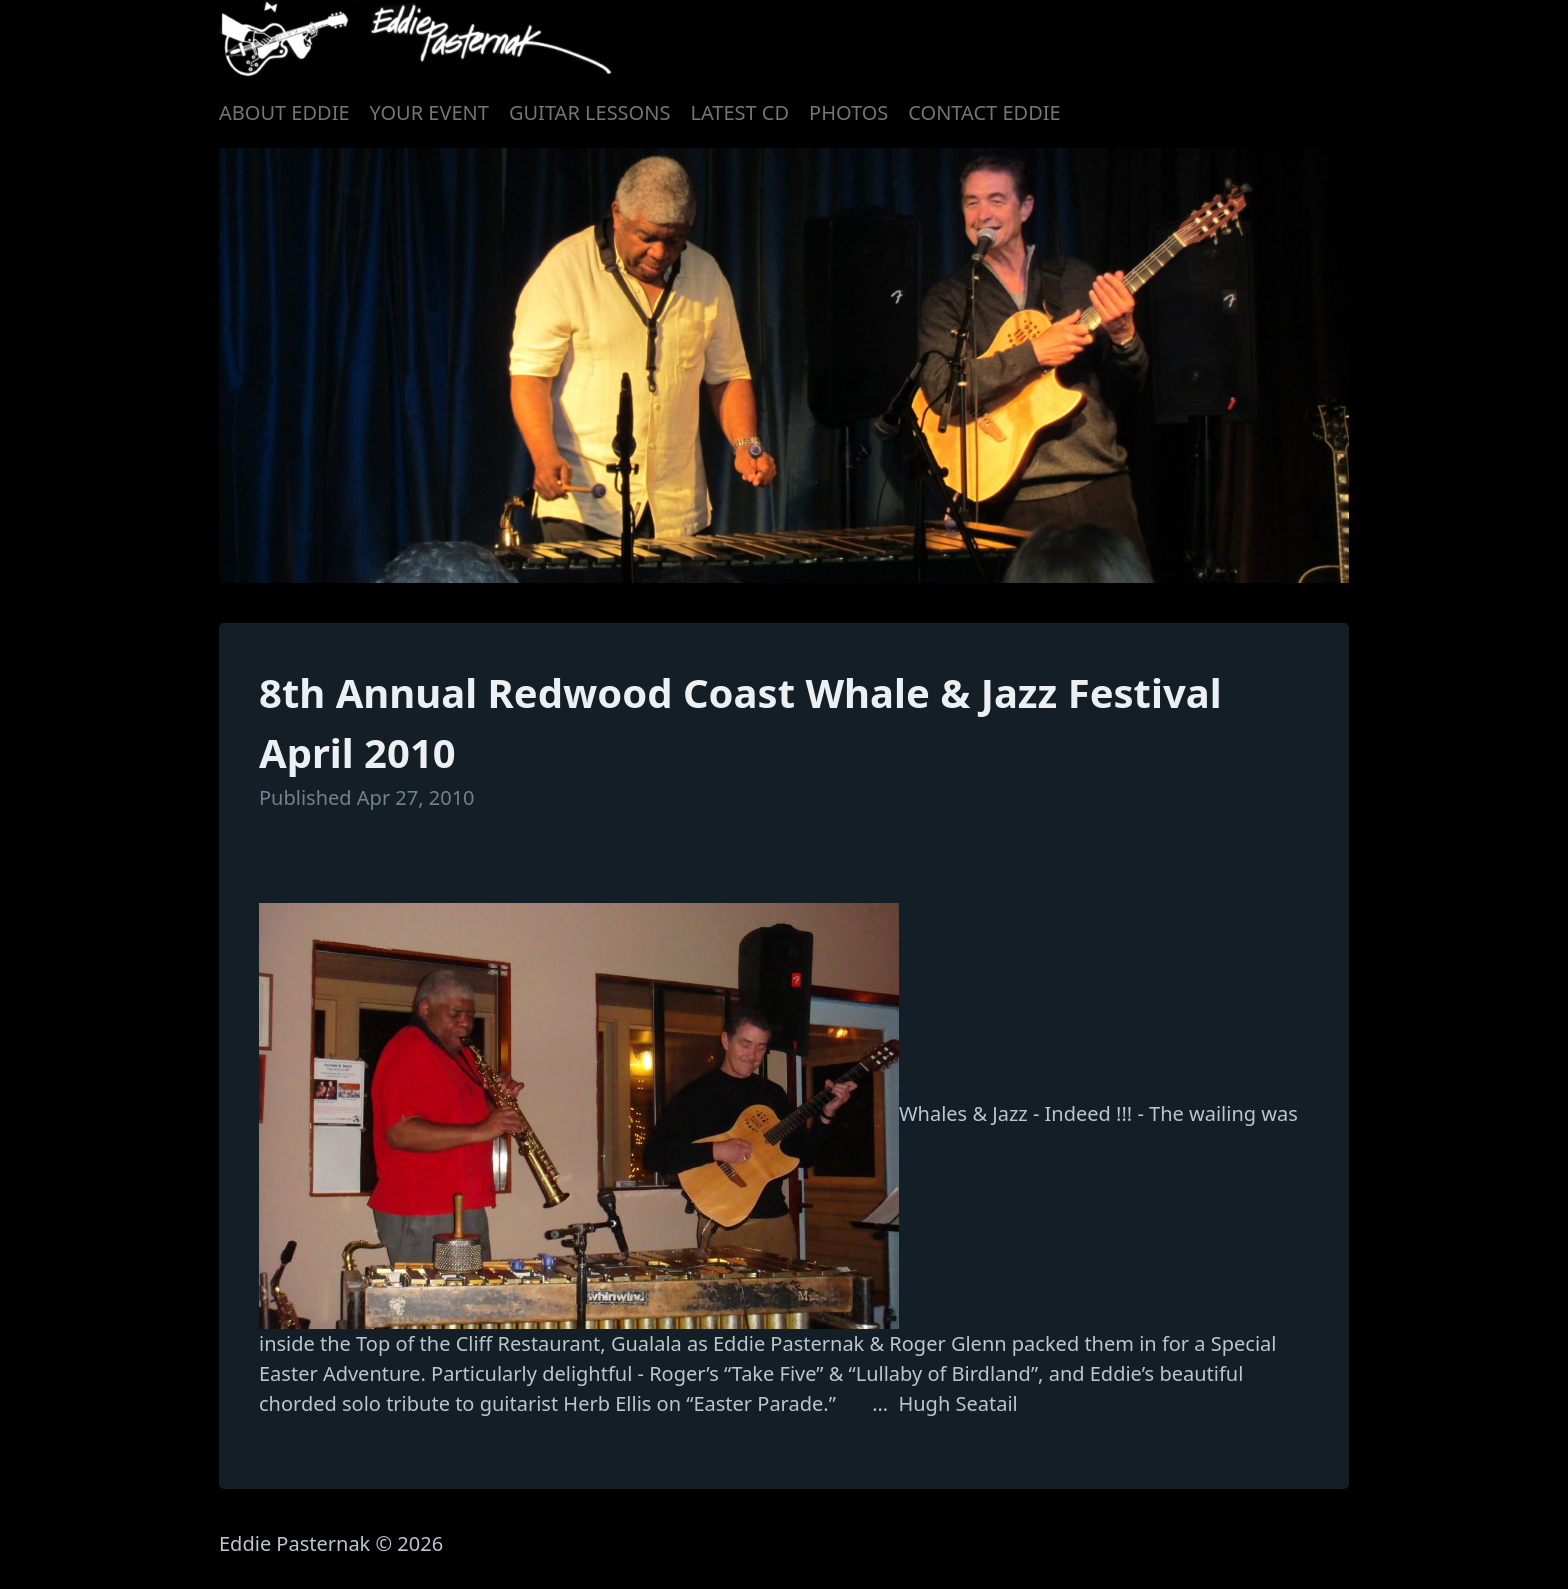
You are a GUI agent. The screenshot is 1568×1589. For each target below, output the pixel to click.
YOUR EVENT (429, 112)
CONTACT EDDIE (984, 112)
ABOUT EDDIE (284, 112)
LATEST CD (739, 112)
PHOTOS (848, 112)
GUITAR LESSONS (589, 112)
